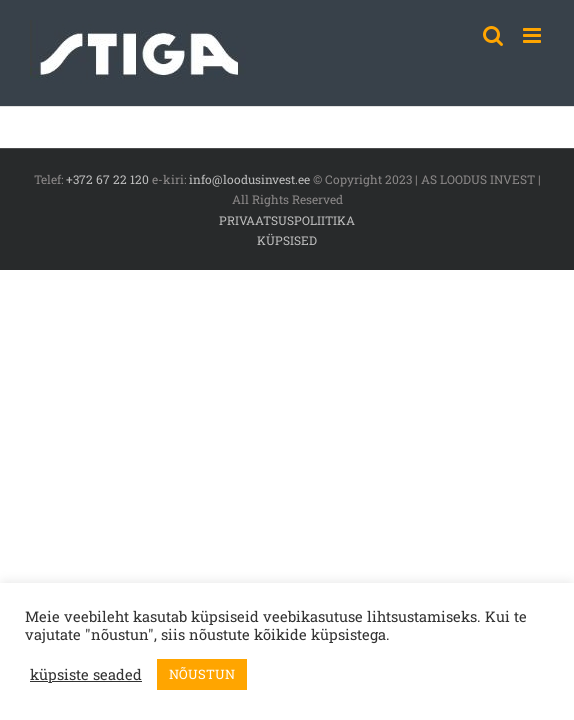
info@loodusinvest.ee (249, 179)
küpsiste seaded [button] (86, 675)
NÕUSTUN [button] (202, 674)
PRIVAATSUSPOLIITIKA (287, 220)
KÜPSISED (287, 240)
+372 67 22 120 (107, 179)
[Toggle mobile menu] (533, 35)
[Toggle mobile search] (493, 35)
